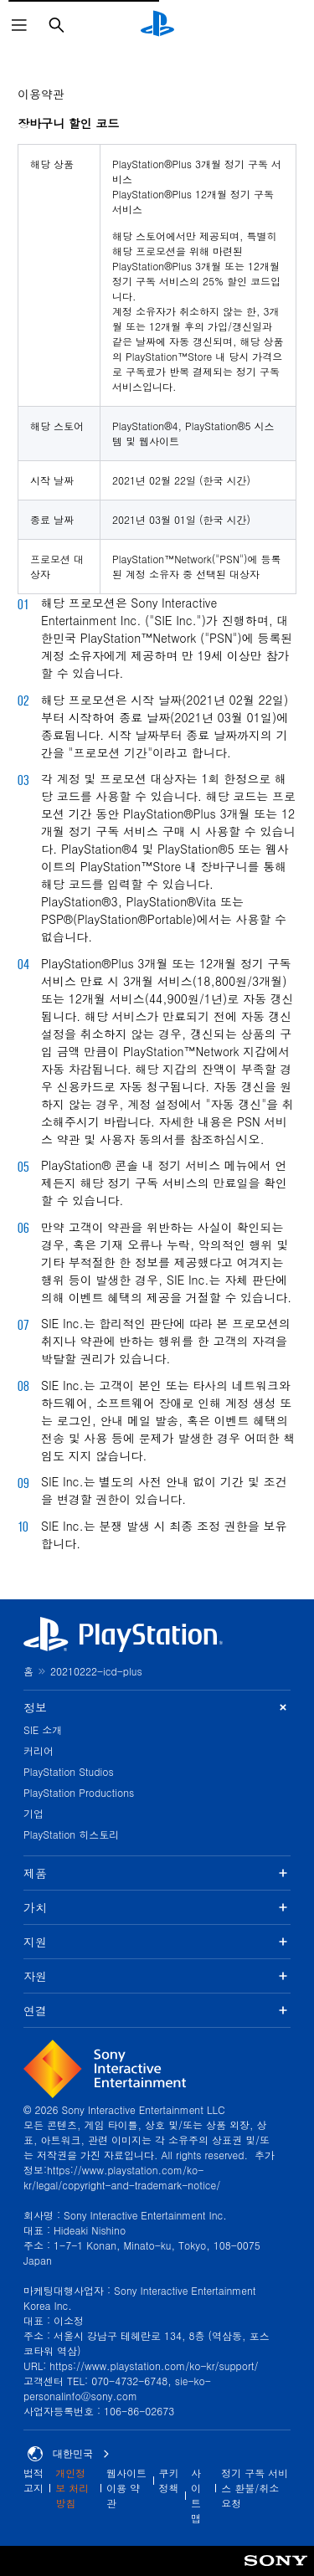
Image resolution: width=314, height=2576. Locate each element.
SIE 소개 (42, 1729)
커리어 (38, 1750)
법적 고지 (33, 2480)
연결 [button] (157, 2010)
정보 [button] (157, 1707)
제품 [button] (157, 1873)
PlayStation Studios (68, 1771)
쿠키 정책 (169, 2480)
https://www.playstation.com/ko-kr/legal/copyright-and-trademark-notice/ (121, 2177)
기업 (33, 1813)
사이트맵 (196, 2495)
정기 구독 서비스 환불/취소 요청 (254, 2488)
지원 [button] (157, 1941)
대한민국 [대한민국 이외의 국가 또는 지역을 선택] (68, 2454)
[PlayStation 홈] (157, 25)
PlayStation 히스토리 (71, 1834)
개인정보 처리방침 (72, 2488)
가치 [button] (157, 1907)
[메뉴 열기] (19, 25)
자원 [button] (157, 1976)
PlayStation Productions (78, 1792)
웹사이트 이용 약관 (126, 2488)
